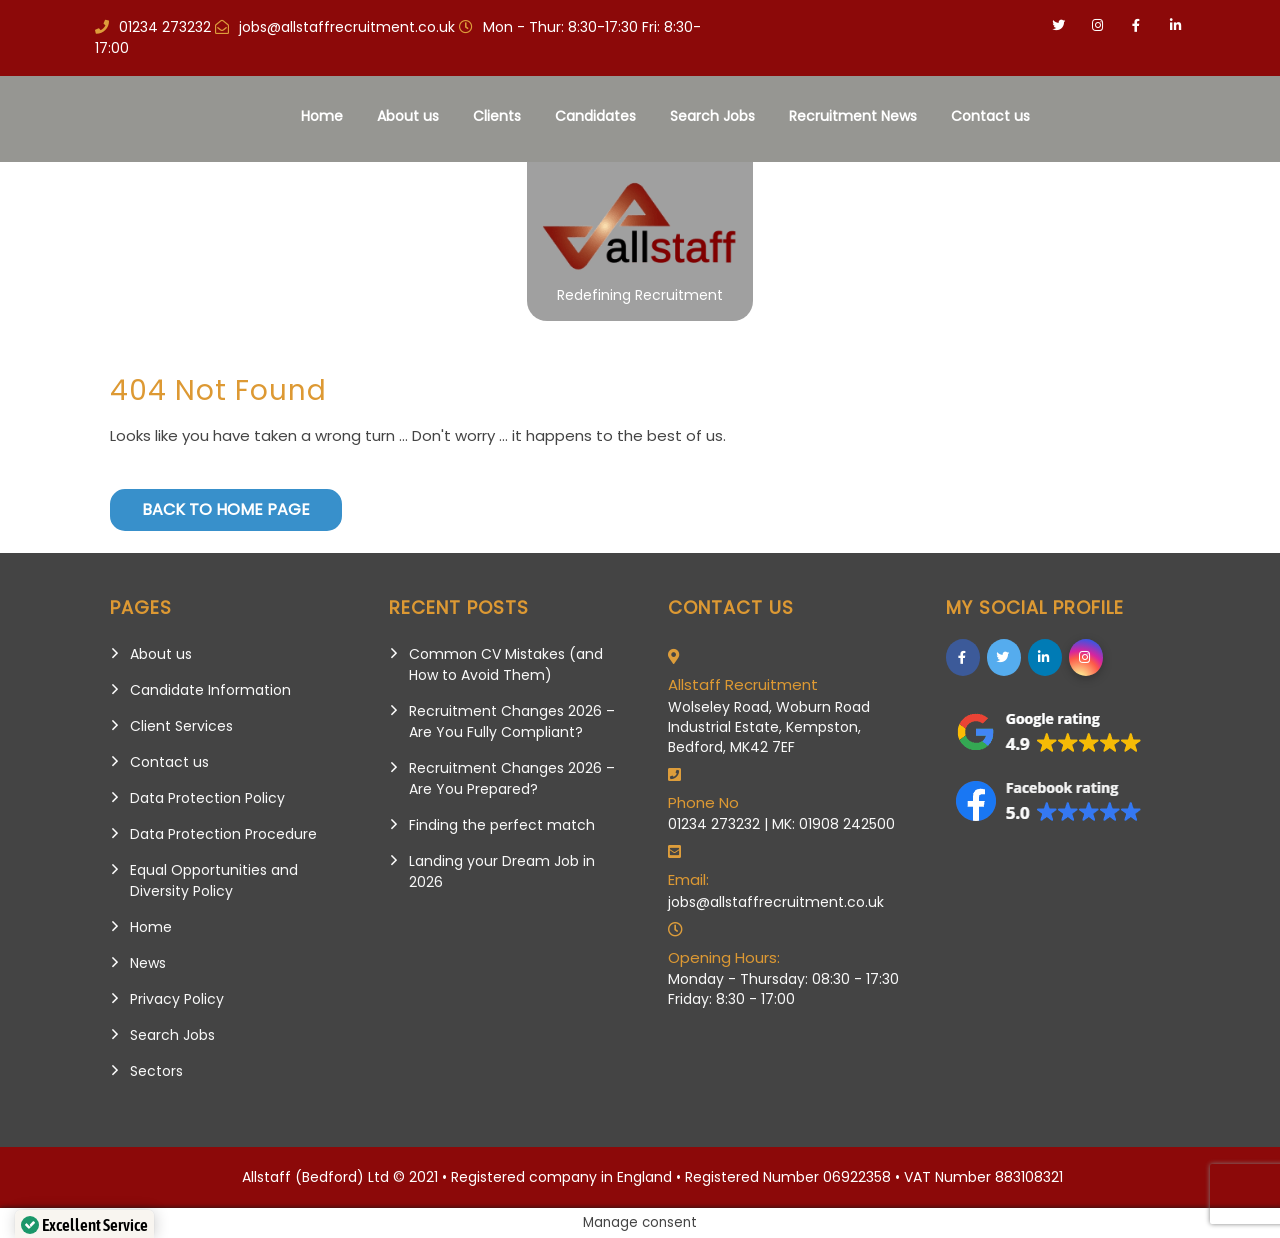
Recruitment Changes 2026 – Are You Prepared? (512, 778)
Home (322, 116)
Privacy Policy (177, 999)
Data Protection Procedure (223, 834)
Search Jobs (712, 116)
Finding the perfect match (502, 825)
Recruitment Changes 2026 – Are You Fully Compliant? (512, 721)
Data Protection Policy (207, 798)
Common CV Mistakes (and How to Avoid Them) (506, 664)
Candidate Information (210, 690)
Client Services (181, 726)
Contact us (990, 116)
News (148, 963)
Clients (497, 116)
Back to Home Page (226, 509)
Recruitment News (853, 116)
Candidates (595, 116)
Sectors (156, 1071)
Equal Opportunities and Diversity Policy (214, 880)
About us (408, 116)
